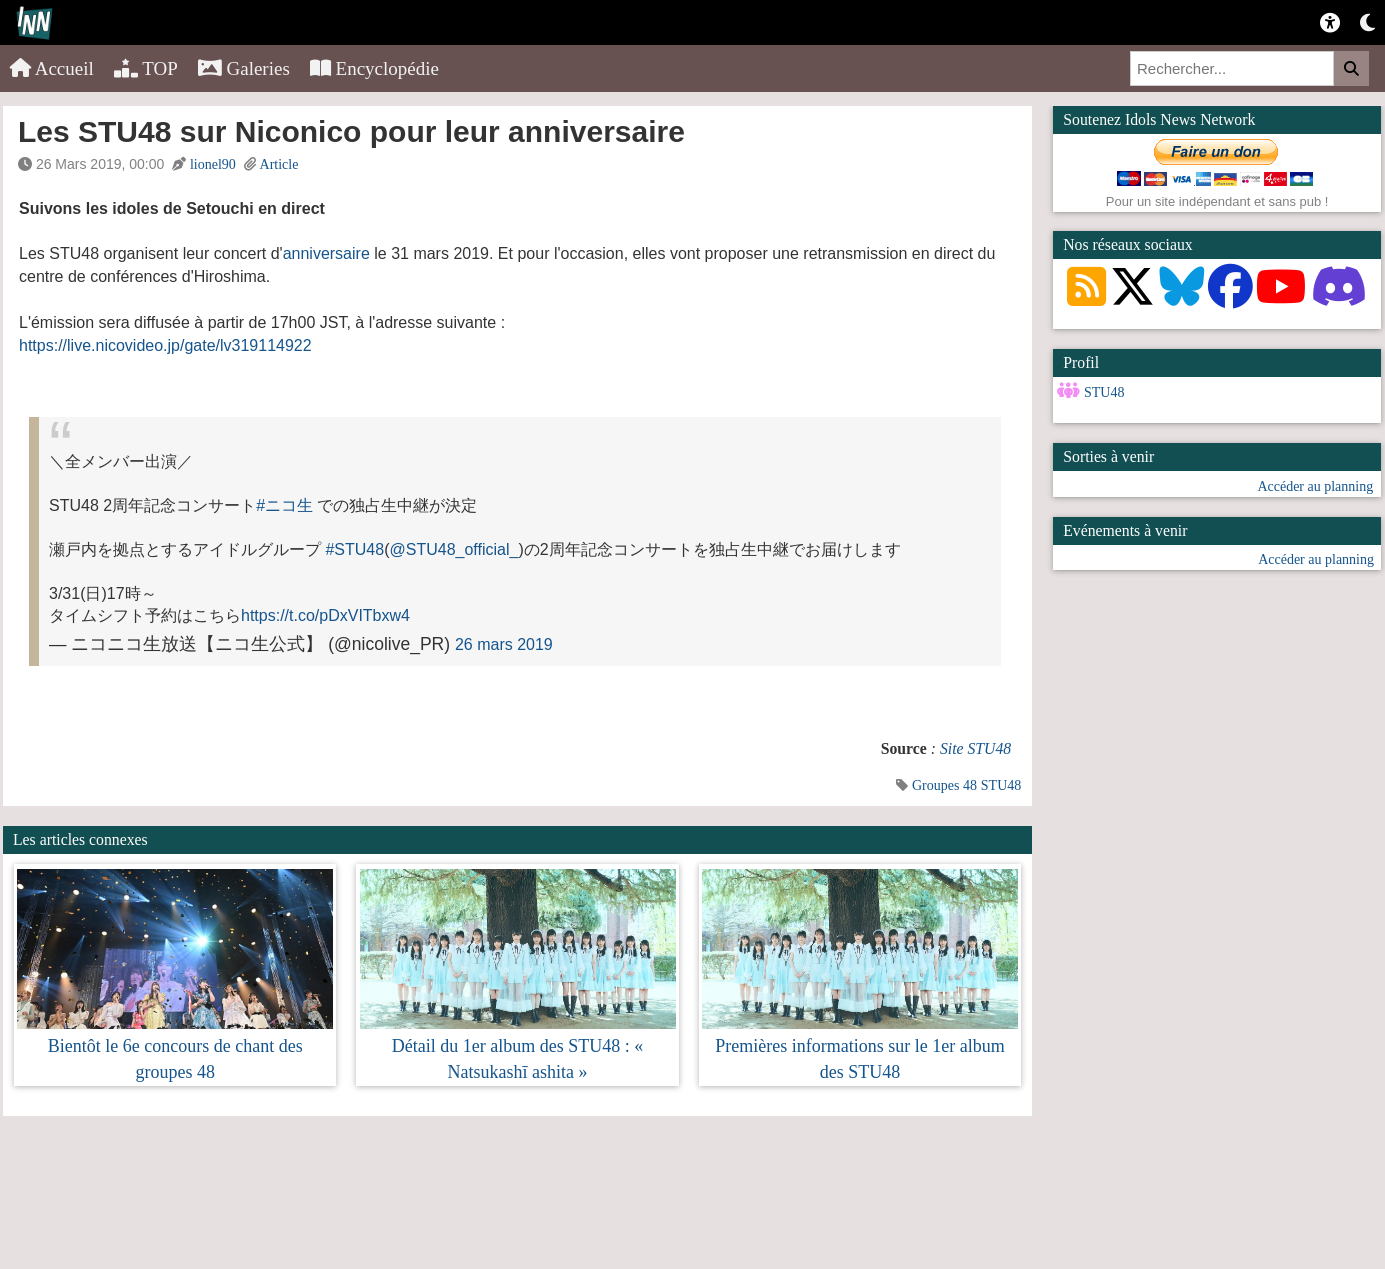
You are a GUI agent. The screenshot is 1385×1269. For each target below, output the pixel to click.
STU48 (1001, 785)
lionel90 (213, 164)
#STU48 (354, 549)
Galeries (244, 68)
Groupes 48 (944, 785)
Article (279, 164)
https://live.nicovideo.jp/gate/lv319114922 (165, 345)
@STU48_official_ (453, 549)
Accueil (52, 68)
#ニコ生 (284, 505)
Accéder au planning (1315, 486)
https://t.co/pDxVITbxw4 (325, 615)
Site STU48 (975, 748)
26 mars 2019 (504, 644)
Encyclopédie (374, 68)
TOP (146, 68)
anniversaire (326, 253)
